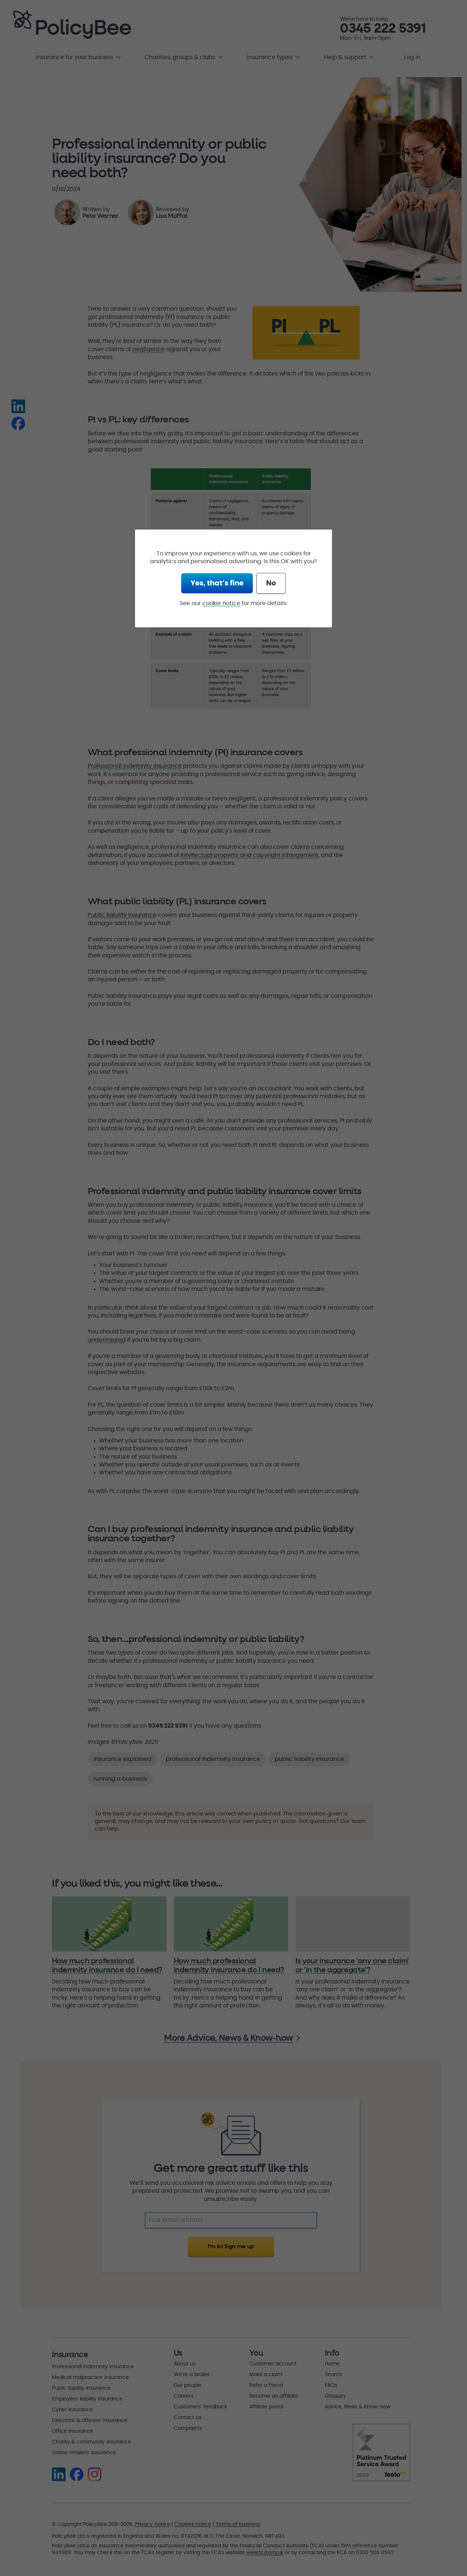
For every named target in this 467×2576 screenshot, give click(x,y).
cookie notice (221, 603)
